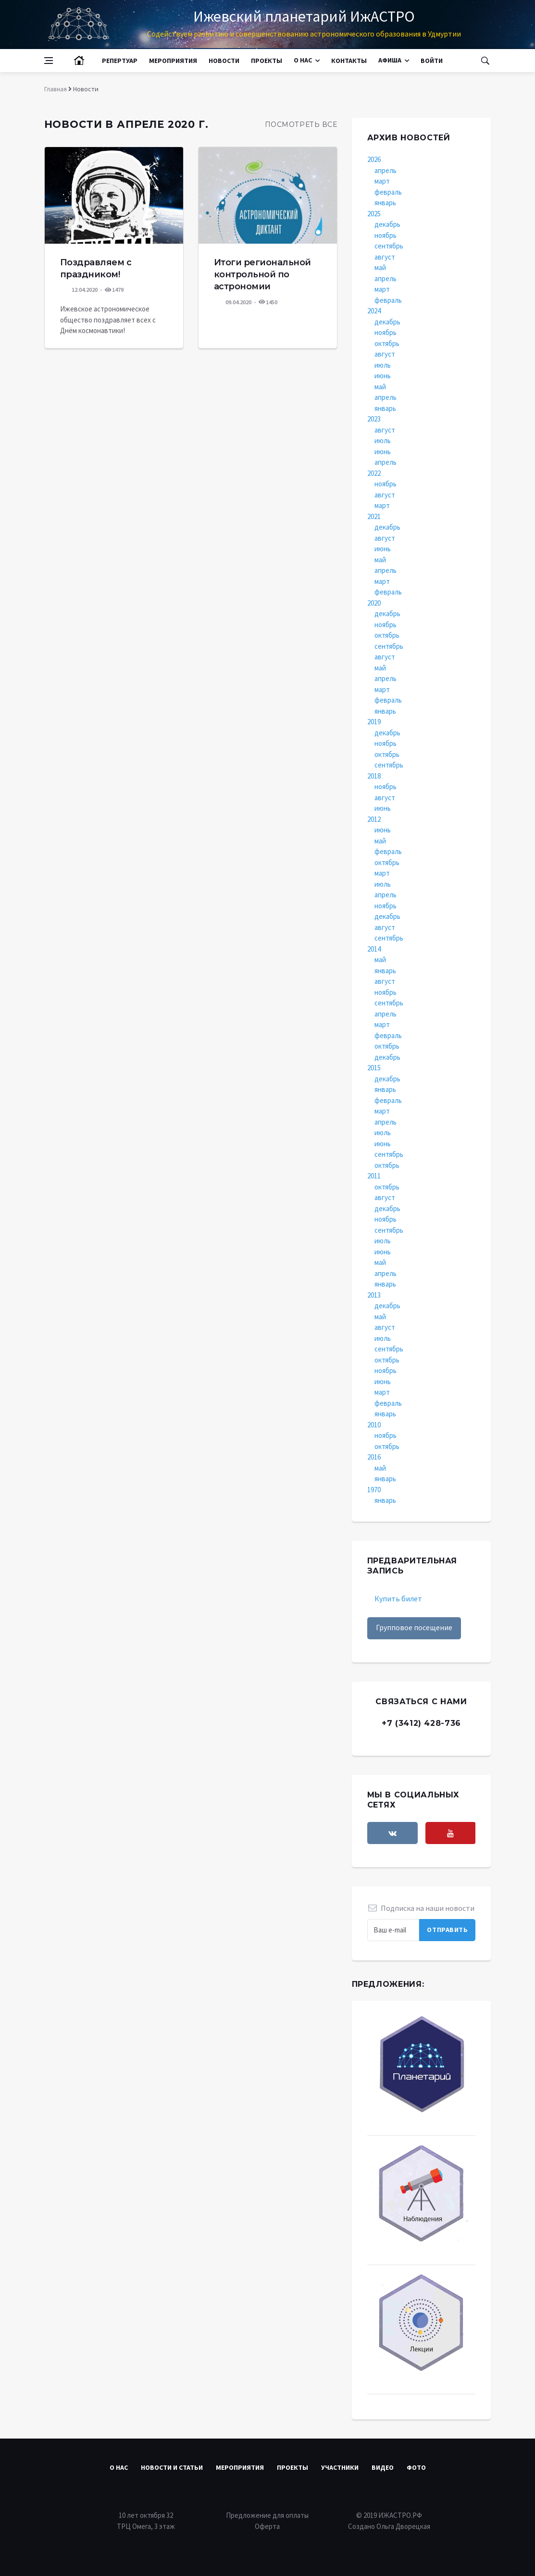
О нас (303, 60)
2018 (374, 775)
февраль (388, 192)
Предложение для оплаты (267, 2515)
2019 (374, 721)
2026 (374, 159)
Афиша (389, 60)
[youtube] (450, 1833)
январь (385, 202)
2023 (374, 418)
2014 (374, 949)
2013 (374, 1295)
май (380, 267)
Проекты (266, 60)
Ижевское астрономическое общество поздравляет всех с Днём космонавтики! (108, 319)
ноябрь (385, 235)
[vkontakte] (392, 1833)
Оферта (267, 2526)
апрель (385, 170)
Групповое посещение (414, 1627)
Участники (340, 2467)
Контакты (349, 60)
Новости (224, 60)
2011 (374, 1175)
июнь (382, 375)
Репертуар (119, 60)
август (384, 256)
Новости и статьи (172, 2467)
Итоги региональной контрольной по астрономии (262, 274)
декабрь (387, 224)
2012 (374, 819)
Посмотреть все (301, 124)
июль (382, 365)
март (382, 181)
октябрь (386, 343)
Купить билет (398, 1598)
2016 (374, 1456)
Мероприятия (173, 60)
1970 (374, 1489)
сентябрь (388, 245)
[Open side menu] (48, 60)
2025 (374, 213)
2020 (374, 602)
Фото (416, 2467)
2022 (374, 473)
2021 (374, 516)
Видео (383, 2467)
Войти (432, 60)
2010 (374, 1424)
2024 (374, 310)
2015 (374, 1067)
